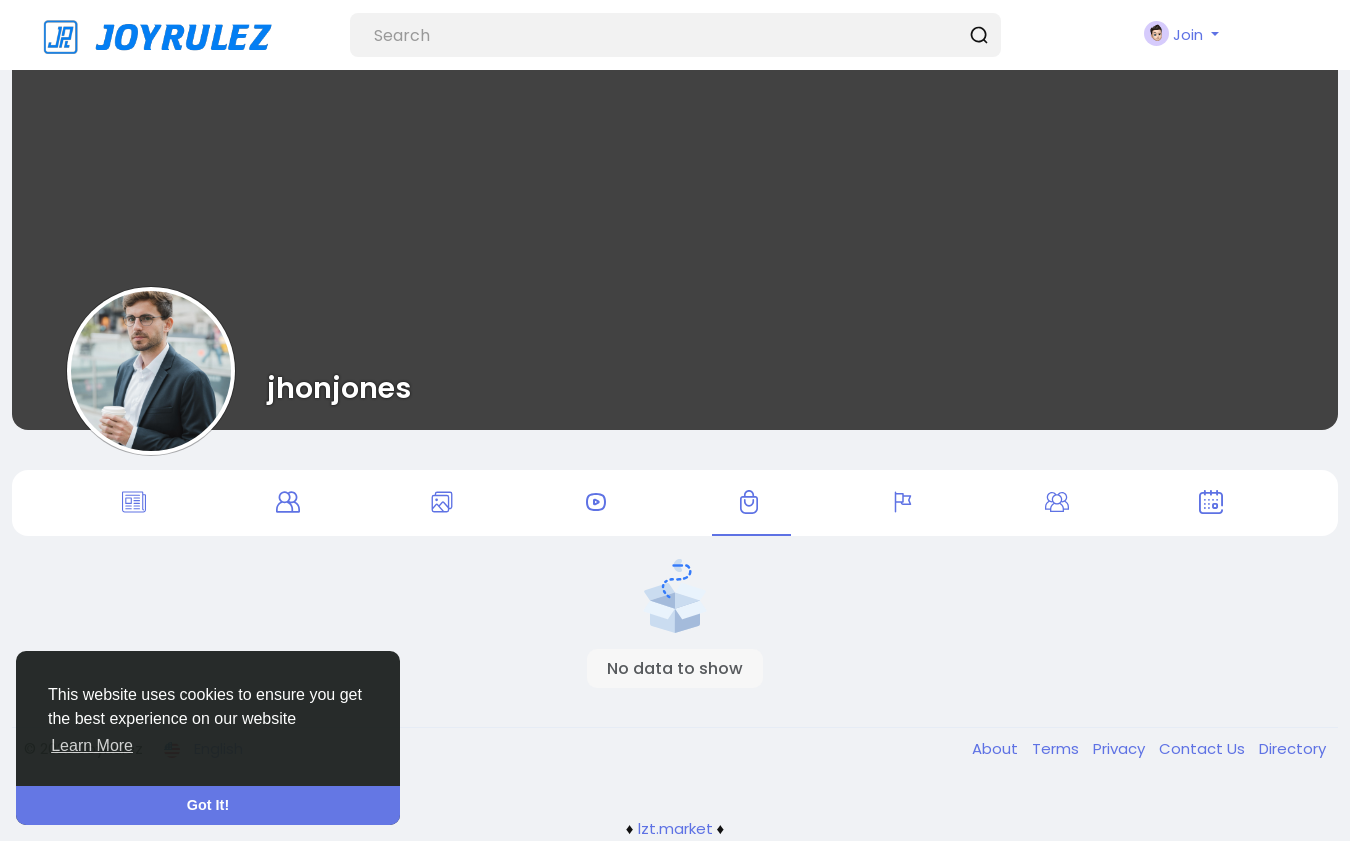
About (997, 748)
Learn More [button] (92, 745)
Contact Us (1204, 748)
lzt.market (675, 828)
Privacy (1121, 748)
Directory (1292, 748)
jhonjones (339, 388)
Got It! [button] (208, 805)
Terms (1057, 748)
